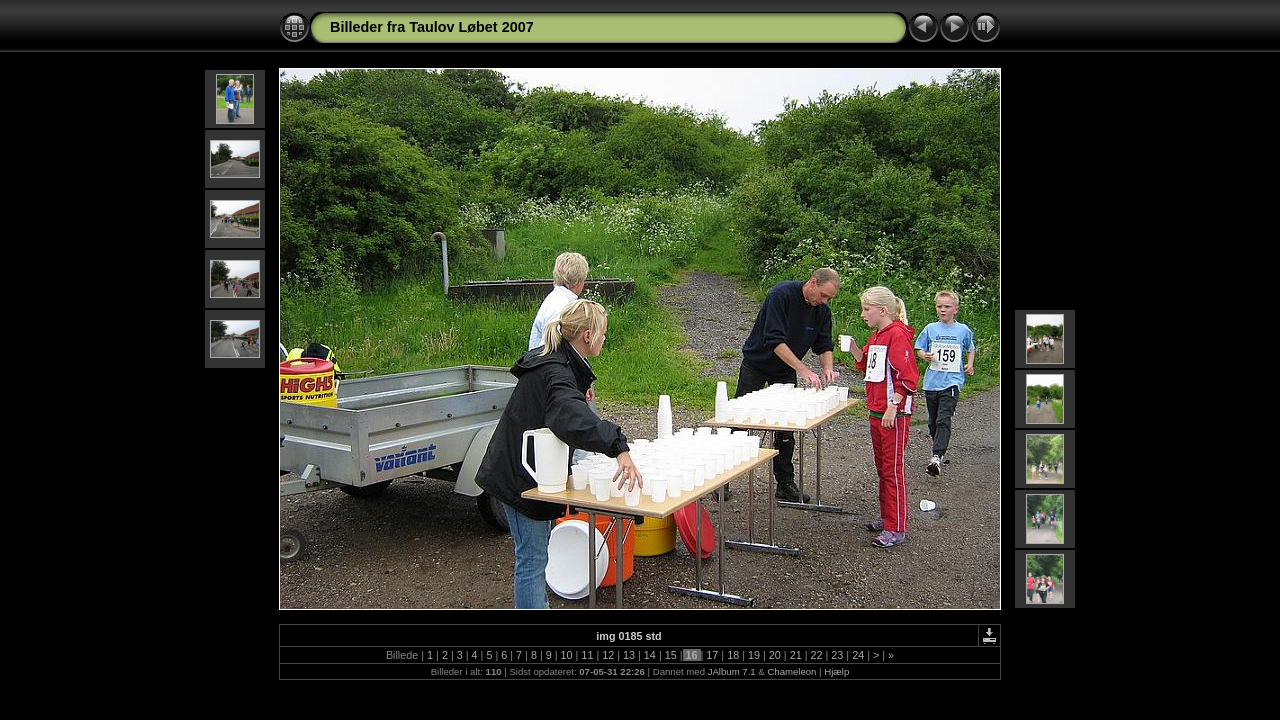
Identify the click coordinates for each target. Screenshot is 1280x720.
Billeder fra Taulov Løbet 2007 (432, 27)
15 (671, 655)
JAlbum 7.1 (732, 671)
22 (816, 655)
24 (858, 655)
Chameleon (791, 671)
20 (775, 655)
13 (629, 655)
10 (567, 655)
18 (733, 655)
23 (837, 655)
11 (587, 655)
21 (796, 655)
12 (608, 655)
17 (712, 655)
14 (650, 655)
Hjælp (836, 671)
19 (754, 655)
